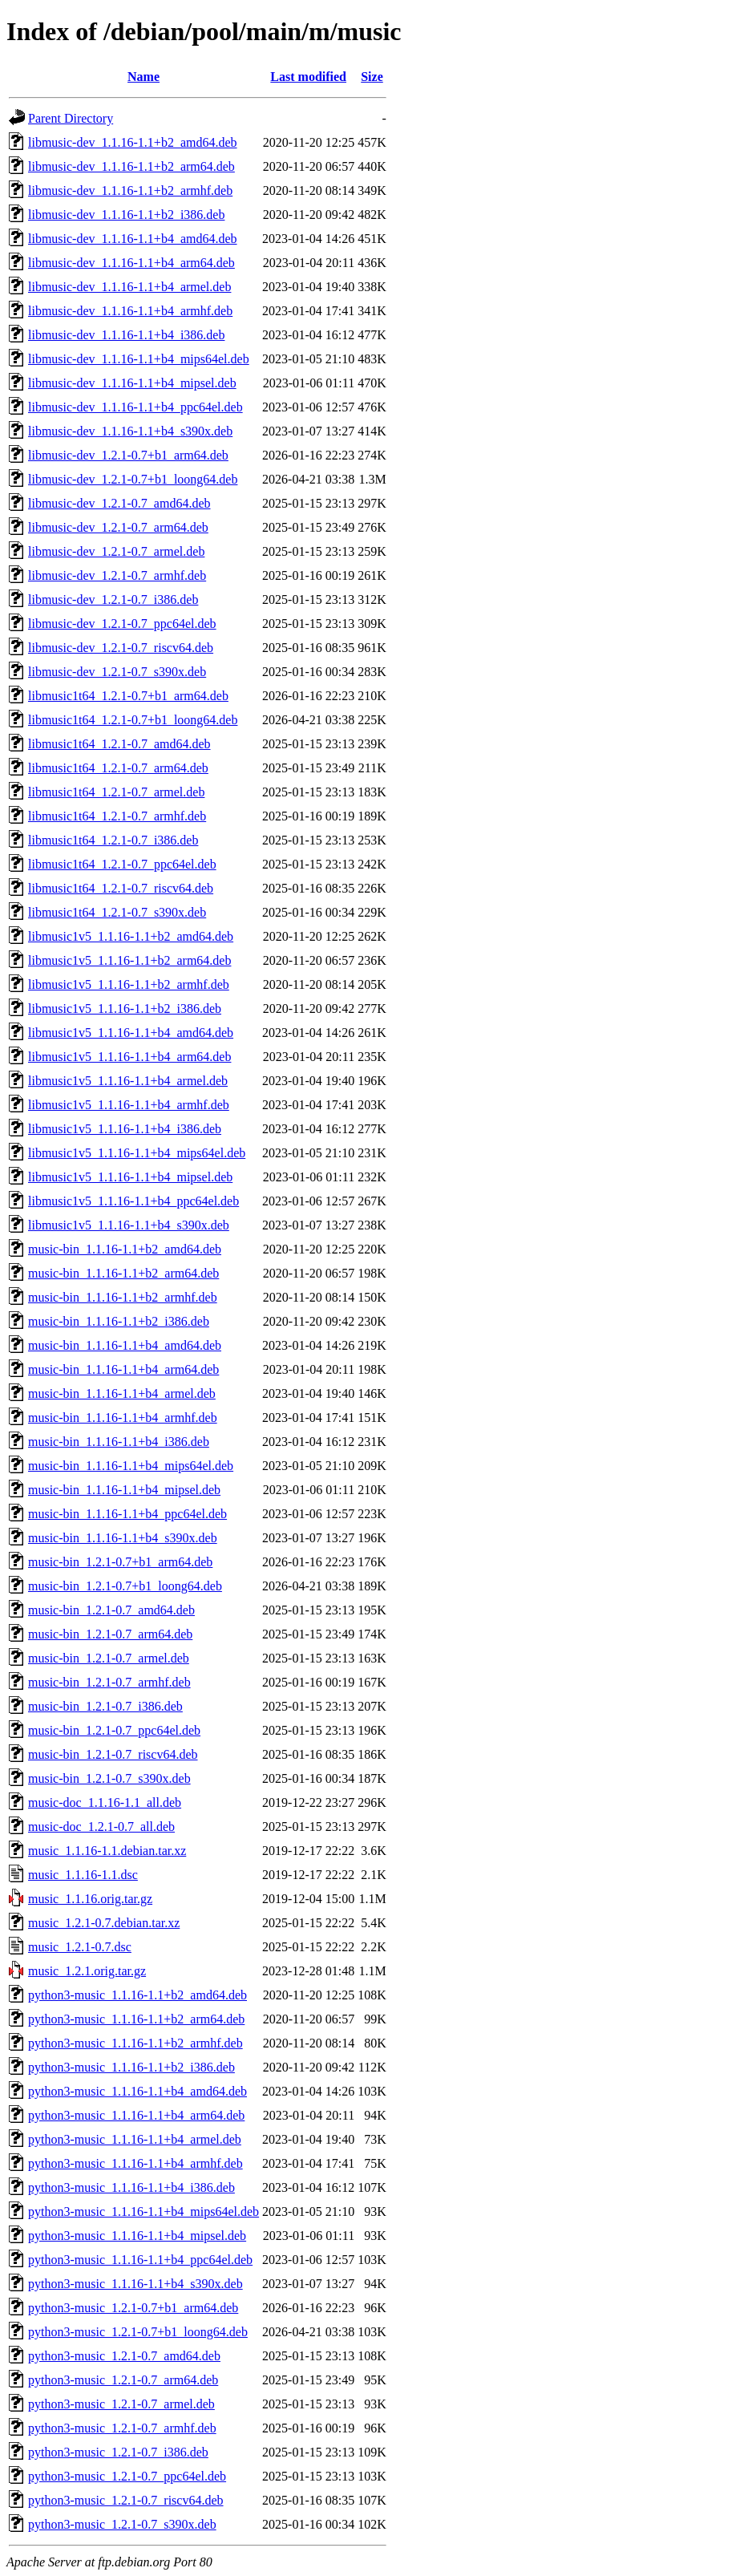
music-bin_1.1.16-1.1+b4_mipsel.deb (124, 1490)
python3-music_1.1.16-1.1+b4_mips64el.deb (143, 2211)
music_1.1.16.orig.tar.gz (90, 1899)
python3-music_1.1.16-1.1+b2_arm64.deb (136, 2019)
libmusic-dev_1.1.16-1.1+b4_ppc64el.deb (135, 407)
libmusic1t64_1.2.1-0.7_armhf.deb (117, 816)
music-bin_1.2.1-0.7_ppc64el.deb (114, 1730)
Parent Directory (70, 118)
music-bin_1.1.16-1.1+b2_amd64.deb (124, 1249)
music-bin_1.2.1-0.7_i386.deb (105, 1706)
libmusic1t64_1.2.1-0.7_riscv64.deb (120, 888)
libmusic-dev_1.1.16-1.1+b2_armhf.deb (130, 190)
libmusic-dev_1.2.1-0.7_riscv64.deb (120, 647)
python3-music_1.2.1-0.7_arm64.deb (123, 2380)
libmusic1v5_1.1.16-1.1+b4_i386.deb (124, 1129)
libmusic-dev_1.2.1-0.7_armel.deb (116, 551)
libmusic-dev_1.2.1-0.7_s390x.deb (117, 671)
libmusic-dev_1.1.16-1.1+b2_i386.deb (126, 214)
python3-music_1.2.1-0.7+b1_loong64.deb (138, 2332)
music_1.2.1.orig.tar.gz (87, 1971)
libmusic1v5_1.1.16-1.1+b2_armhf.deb (128, 984)
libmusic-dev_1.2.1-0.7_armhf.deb (117, 575)
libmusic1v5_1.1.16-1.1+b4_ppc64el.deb (133, 1201)
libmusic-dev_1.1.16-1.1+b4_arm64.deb (131, 262)
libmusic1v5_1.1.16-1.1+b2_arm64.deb (129, 960)
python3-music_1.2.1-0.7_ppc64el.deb (127, 2476)
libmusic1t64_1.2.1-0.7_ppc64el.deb (122, 864)
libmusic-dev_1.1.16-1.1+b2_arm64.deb (131, 166)
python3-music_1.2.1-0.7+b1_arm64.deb (133, 2308)
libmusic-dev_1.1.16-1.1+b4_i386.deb (126, 335)
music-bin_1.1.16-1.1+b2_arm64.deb (123, 1273)
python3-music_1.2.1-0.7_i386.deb (118, 2452)
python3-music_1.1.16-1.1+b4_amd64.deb (137, 2091)
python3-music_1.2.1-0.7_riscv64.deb (126, 2500)
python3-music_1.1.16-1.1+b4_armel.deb (134, 2139)
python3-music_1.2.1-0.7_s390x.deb (122, 2524)
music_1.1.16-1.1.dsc (83, 1874)
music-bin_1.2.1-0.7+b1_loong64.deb (125, 1586)
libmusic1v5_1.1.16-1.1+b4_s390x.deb (128, 1225)
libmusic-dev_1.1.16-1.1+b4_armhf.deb (130, 311)
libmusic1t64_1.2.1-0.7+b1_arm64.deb (128, 696)
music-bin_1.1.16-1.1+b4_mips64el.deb (130, 1465)
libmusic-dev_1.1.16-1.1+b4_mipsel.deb (132, 383)
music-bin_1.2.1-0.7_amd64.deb (111, 1610)
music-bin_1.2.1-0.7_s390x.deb (109, 1778)
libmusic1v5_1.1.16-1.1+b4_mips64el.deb (136, 1153)
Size (372, 76)
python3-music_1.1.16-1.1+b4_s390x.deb (135, 2283)
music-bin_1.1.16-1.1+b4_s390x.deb (122, 1538)
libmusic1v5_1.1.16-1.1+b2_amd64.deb (130, 936)
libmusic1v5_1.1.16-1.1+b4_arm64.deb (129, 1056)
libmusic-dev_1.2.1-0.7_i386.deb (113, 599)
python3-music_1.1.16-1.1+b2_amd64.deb (137, 1995)
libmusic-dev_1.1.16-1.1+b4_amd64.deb (132, 238)
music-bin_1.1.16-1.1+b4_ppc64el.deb (127, 1514)
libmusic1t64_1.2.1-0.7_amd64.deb (119, 744)
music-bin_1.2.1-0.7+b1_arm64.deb (120, 1562)
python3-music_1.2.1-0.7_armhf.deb (122, 2428)
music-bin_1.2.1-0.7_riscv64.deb (113, 1754)
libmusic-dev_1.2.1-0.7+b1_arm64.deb (128, 455)
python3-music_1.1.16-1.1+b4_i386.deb (131, 2187)
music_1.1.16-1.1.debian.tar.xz (107, 1850)
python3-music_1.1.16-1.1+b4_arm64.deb (136, 2115)
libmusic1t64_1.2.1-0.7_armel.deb (116, 792)
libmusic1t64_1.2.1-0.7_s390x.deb (117, 912)
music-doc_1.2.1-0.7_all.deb (101, 1826)
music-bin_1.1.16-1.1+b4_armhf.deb (122, 1417)
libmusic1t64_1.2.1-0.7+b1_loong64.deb (132, 720)
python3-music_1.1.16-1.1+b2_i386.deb (131, 2067)
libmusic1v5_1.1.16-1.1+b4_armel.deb (128, 1081)
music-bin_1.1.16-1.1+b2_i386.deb (118, 1321)
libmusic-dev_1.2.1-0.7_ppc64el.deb (122, 623)
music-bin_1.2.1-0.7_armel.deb (108, 1658)
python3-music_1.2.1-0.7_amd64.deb (124, 2356)
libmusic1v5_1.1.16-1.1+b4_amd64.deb (130, 1032)
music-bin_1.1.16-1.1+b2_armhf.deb (122, 1297)
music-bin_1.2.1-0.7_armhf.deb (109, 1682)
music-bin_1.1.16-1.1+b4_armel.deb (122, 1393)
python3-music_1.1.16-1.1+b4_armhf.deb (135, 2163)
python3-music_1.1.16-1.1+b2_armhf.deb (135, 2043)
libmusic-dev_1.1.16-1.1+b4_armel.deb (129, 287)
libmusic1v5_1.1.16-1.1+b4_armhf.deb (128, 1105)
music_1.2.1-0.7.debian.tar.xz (104, 1923)
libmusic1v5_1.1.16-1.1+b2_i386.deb (124, 1008)
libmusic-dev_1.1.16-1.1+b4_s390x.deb (130, 431)
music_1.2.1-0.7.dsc (79, 1947)
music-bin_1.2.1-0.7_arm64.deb (110, 1634)
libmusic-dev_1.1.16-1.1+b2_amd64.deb (132, 142)
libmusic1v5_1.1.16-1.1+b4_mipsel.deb (130, 1177)
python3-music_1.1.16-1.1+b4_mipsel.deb (137, 2235)
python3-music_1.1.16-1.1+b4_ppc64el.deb (140, 2259)
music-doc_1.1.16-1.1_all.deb (104, 1802)
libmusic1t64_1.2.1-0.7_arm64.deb (118, 768)
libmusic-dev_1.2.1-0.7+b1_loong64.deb (132, 479)
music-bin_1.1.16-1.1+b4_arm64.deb (123, 1369)
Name (143, 76)
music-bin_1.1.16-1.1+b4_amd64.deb (124, 1345)
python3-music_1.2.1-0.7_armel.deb (121, 2404)
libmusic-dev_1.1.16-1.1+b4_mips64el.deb (138, 359)
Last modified (308, 76)
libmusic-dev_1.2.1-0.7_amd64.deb (119, 503)
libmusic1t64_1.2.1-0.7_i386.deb (113, 840)
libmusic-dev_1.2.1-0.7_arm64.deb (118, 527)
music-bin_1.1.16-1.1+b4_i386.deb (118, 1441)
